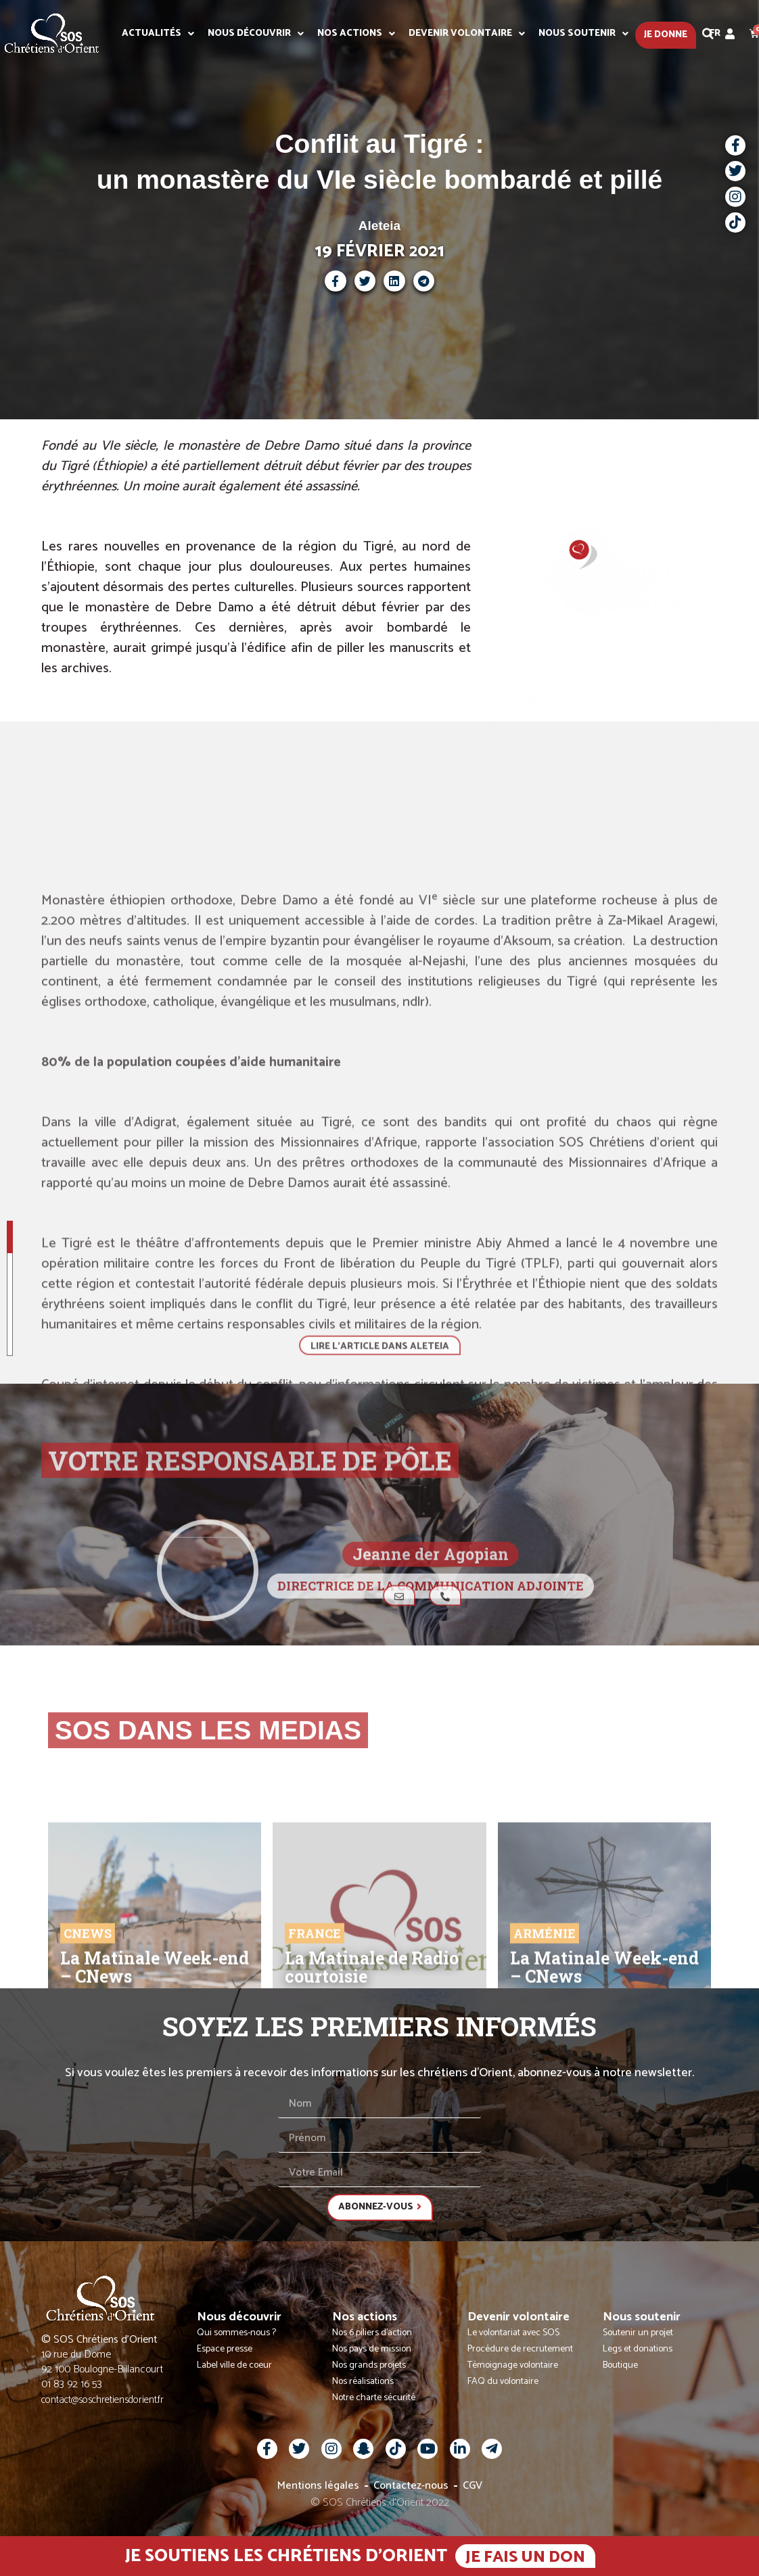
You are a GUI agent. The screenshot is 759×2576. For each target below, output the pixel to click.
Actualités (158, 33)
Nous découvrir (256, 33)
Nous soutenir (583, 33)
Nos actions (356, 33)
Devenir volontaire (467, 33)
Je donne (665, 35)
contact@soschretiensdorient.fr (102, 2399)
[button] (708, 34)
